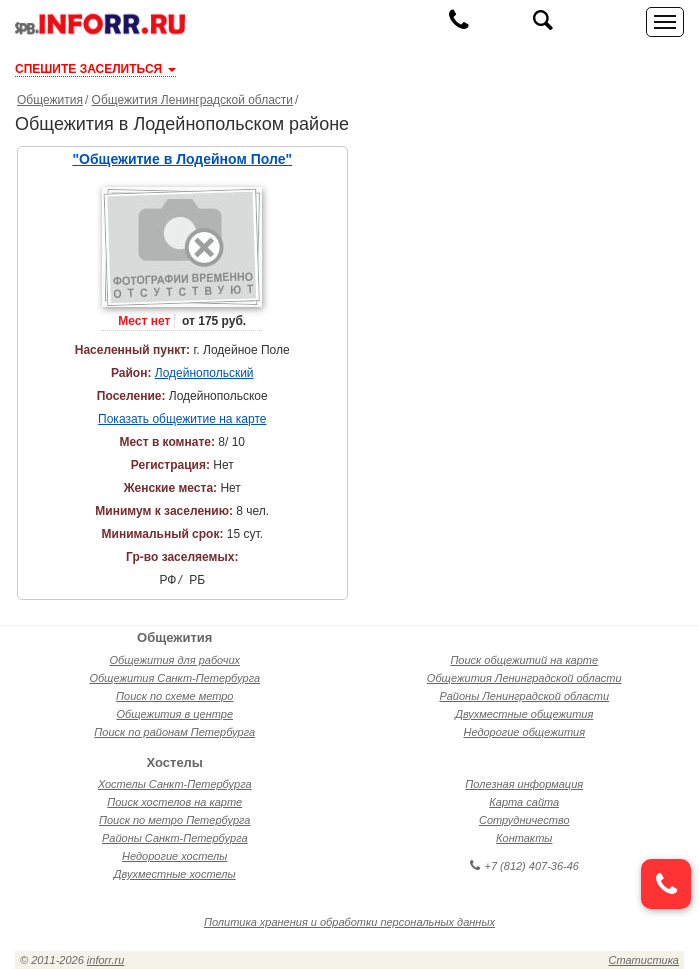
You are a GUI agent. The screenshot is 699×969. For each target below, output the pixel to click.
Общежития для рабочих (174, 660)
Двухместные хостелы (175, 874)
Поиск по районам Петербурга (174, 732)
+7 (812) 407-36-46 (524, 866)
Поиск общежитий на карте (524, 660)
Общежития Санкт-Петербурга (174, 678)
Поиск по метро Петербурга (174, 820)
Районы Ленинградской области (524, 696)
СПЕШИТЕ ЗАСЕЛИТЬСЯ (95, 69)
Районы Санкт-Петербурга (175, 838)
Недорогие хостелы (174, 856)
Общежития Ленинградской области (192, 100)
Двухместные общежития (524, 714)
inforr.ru (106, 960)
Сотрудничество (524, 820)
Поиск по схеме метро (174, 696)
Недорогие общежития (524, 732)
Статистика (644, 960)
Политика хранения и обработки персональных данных (349, 922)
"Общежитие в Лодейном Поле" (182, 159)
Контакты (524, 838)
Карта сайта (524, 802)
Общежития (50, 100)
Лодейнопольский (204, 373)
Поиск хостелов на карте (174, 802)
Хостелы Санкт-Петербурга (175, 784)
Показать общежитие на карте (182, 419)
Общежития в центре (174, 714)
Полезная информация (524, 784)
